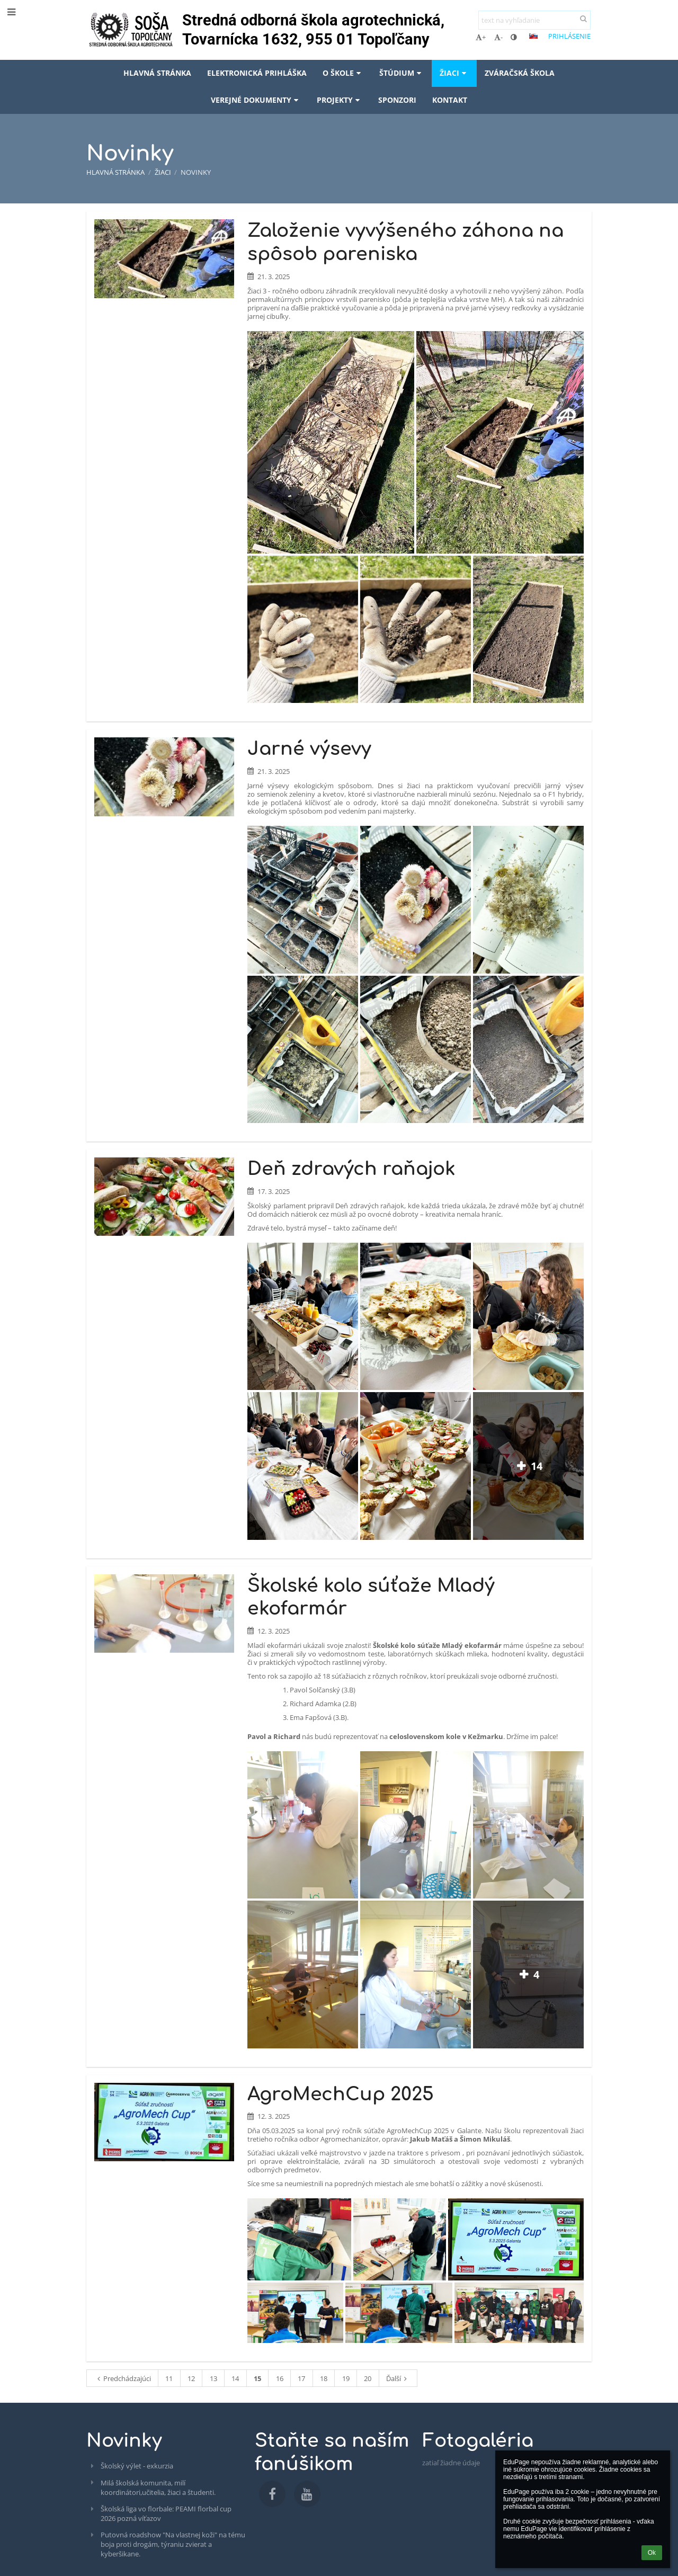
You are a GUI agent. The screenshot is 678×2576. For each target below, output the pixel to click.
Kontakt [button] (449, 100)
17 (301, 2378)
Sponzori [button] (397, 100)
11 (169, 2378)
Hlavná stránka (115, 172)
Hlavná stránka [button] (157, 73)
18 (323, 2378)
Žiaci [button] (454, 73)
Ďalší (398, 2378)
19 (346, 2378)
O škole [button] (343, 73)
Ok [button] (652, 2552)
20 (367, 2378)
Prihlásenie (569, 36)
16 (279, 2378)
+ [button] (481, 37)
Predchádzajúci (122, 2378)
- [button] (498, 37)
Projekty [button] (339, 100)
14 (235, 2378)
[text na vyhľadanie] (534, 20)
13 (213, 2378)
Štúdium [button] (401, 73)
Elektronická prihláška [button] (257, 73)
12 (191, 2378)
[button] (533, 36)
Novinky (196, 172)
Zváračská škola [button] (520, 73)
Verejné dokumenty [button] (256, 100)
